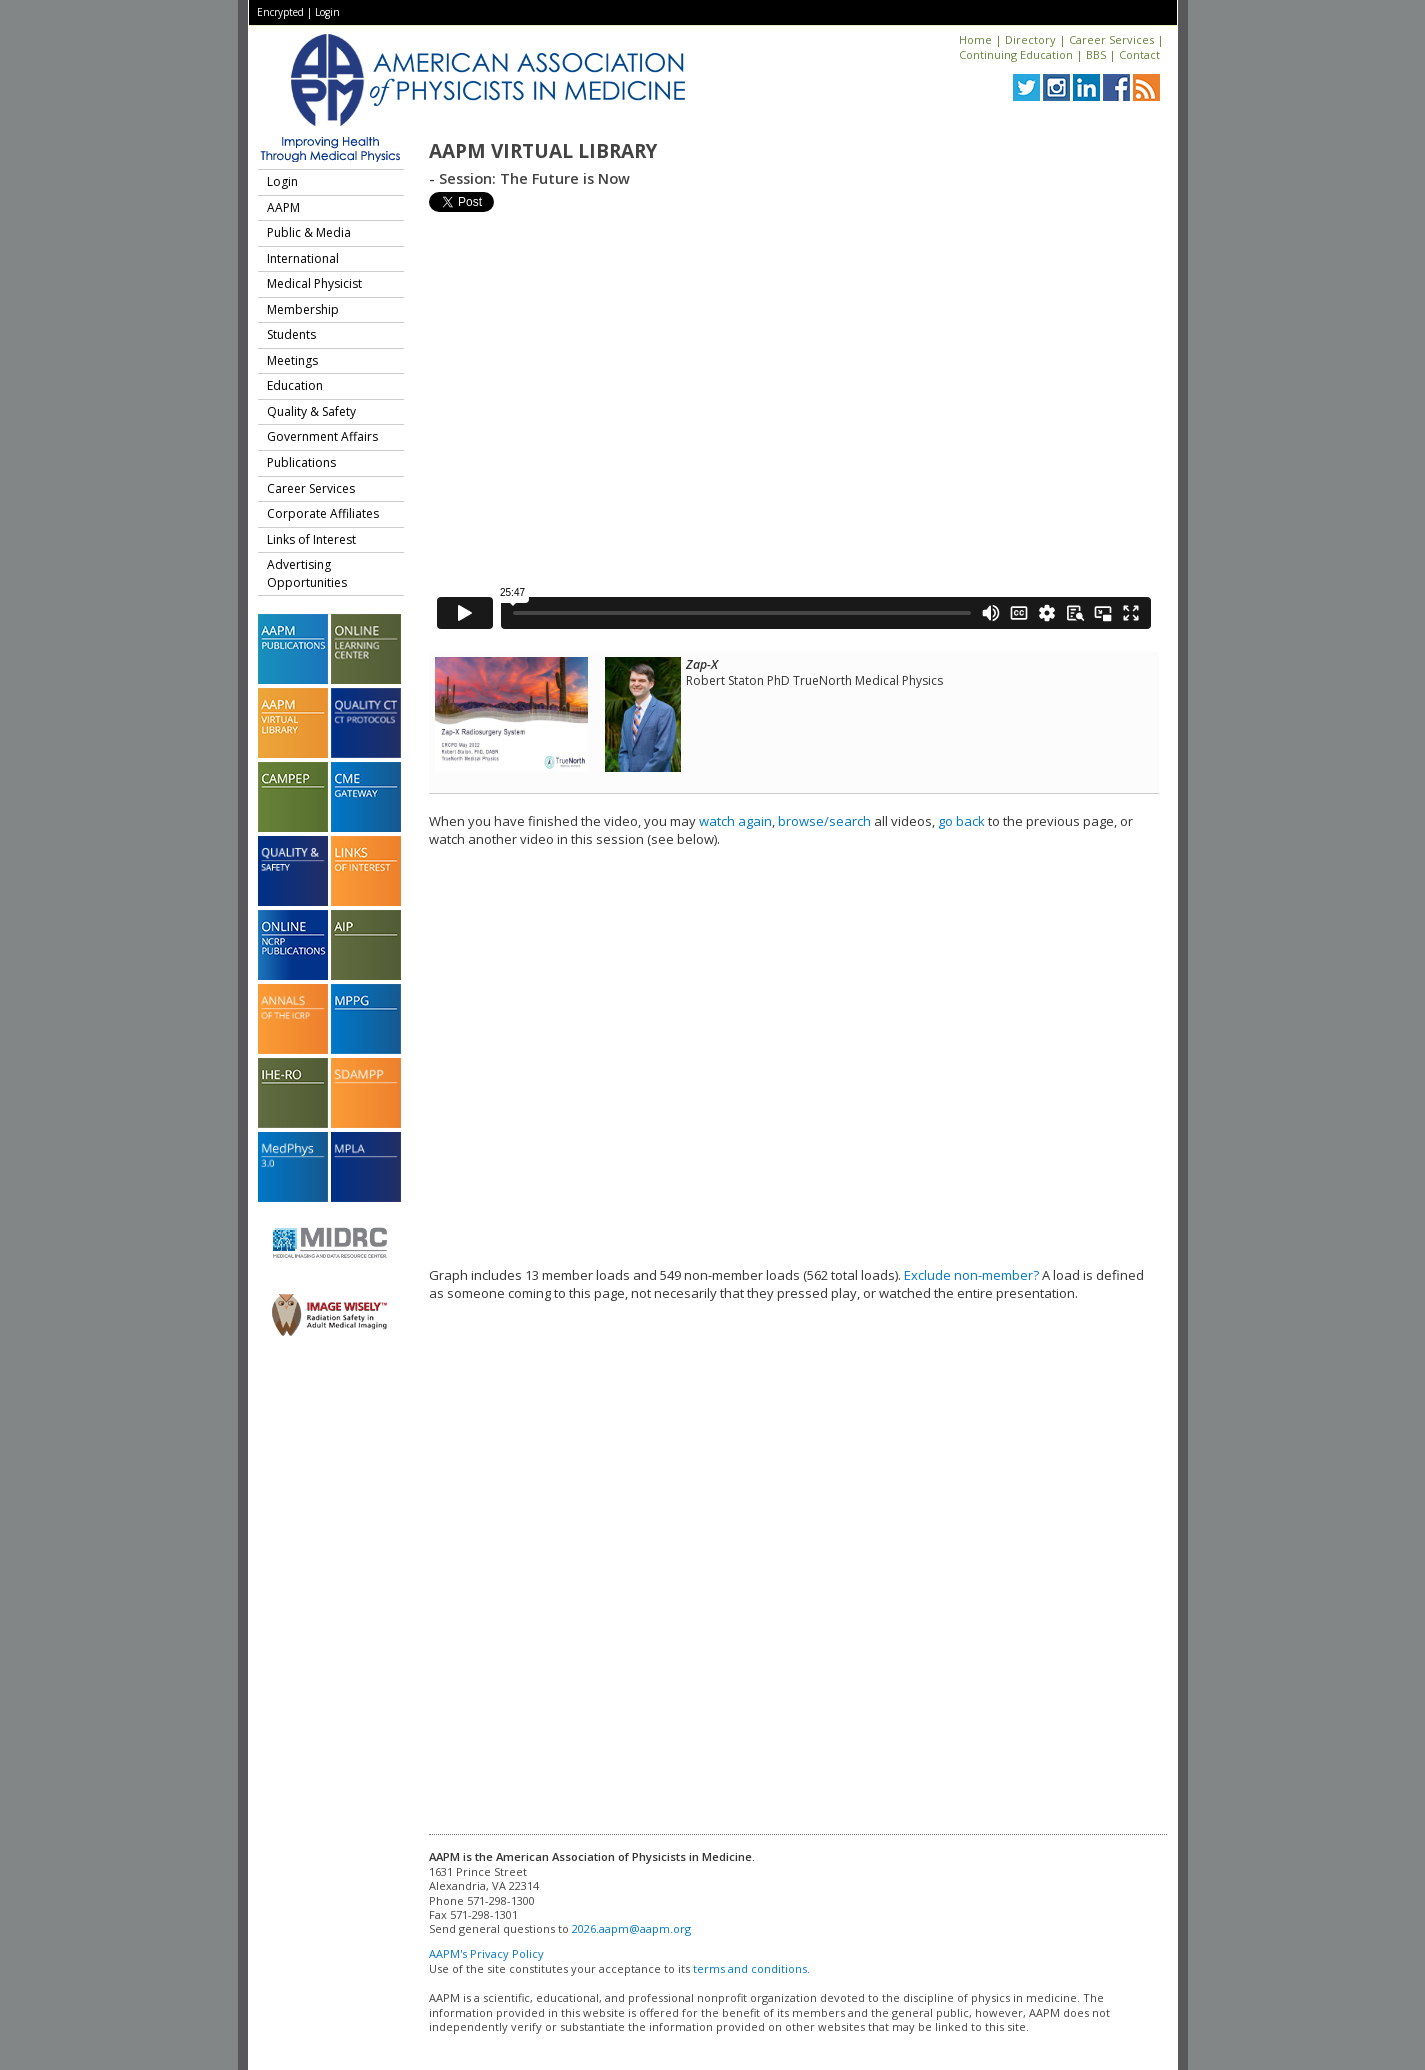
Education (295, 385)
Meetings (292, 360)
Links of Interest (311, 539)
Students (291, 334)
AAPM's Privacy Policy (486, 1953)
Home (975, 39)
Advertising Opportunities (307, 573)
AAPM (283, 207)
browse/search (824, 821)
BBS (1096, 54)
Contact (1139, 54)
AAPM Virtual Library (543, 151)
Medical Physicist (314, 283)
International (303, 258)
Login (327, 12)
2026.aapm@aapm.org (631, 1928)
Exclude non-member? (971, 1275)
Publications (301, 462)
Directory (1030, 39)
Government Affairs (322, 436)
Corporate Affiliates (323, 513)
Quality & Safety (311, 411)
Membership (303, 309)
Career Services (1111, 39)
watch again (735, 821)
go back (961, 821)
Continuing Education (1016, 54)
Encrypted (280, 12)
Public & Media (309, 232)
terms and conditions (750, 1968)
